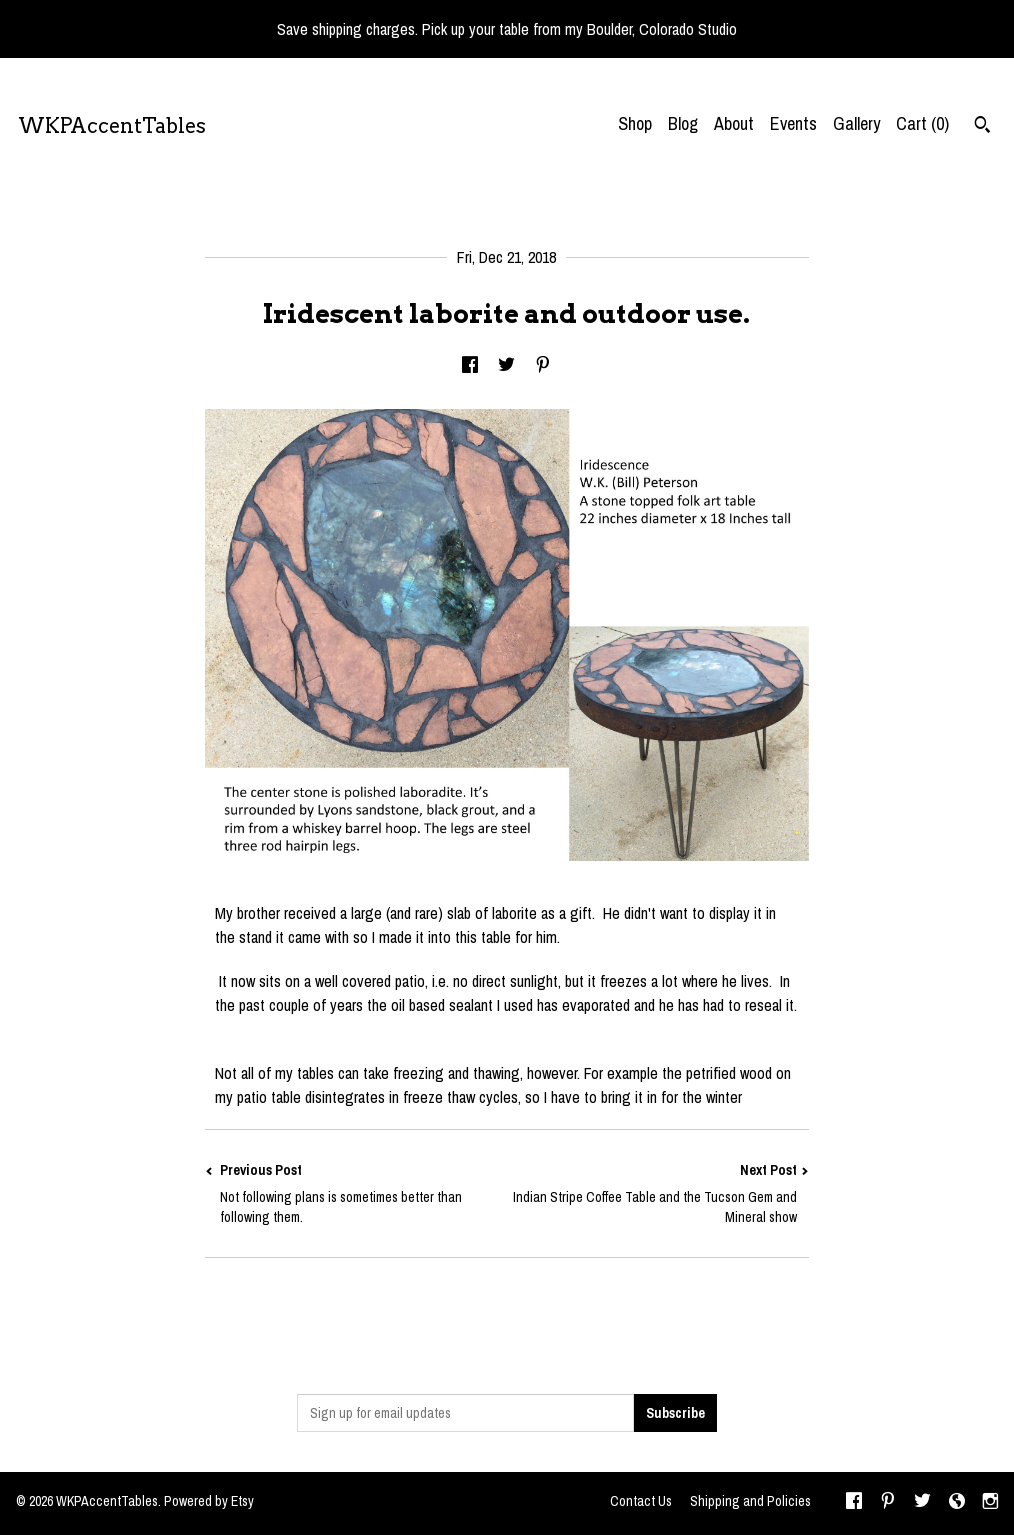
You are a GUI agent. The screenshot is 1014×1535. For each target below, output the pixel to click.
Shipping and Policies (750, 1501)
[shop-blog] (957, 1503)
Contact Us (641, 1501)
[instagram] (990, 1503)
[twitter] (922, 1503)
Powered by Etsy (209, 1501)
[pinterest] (888, 1503)
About (734, 123)
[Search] (982, 127)
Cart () (922, 123)
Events (793, 123)
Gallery (856, 123)
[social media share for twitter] (506, 366)
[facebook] (854, 1503)
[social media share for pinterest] (543, 366)
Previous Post (356, 1193)
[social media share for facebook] (470, 366)
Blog (683, 123)
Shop (635, 123)
